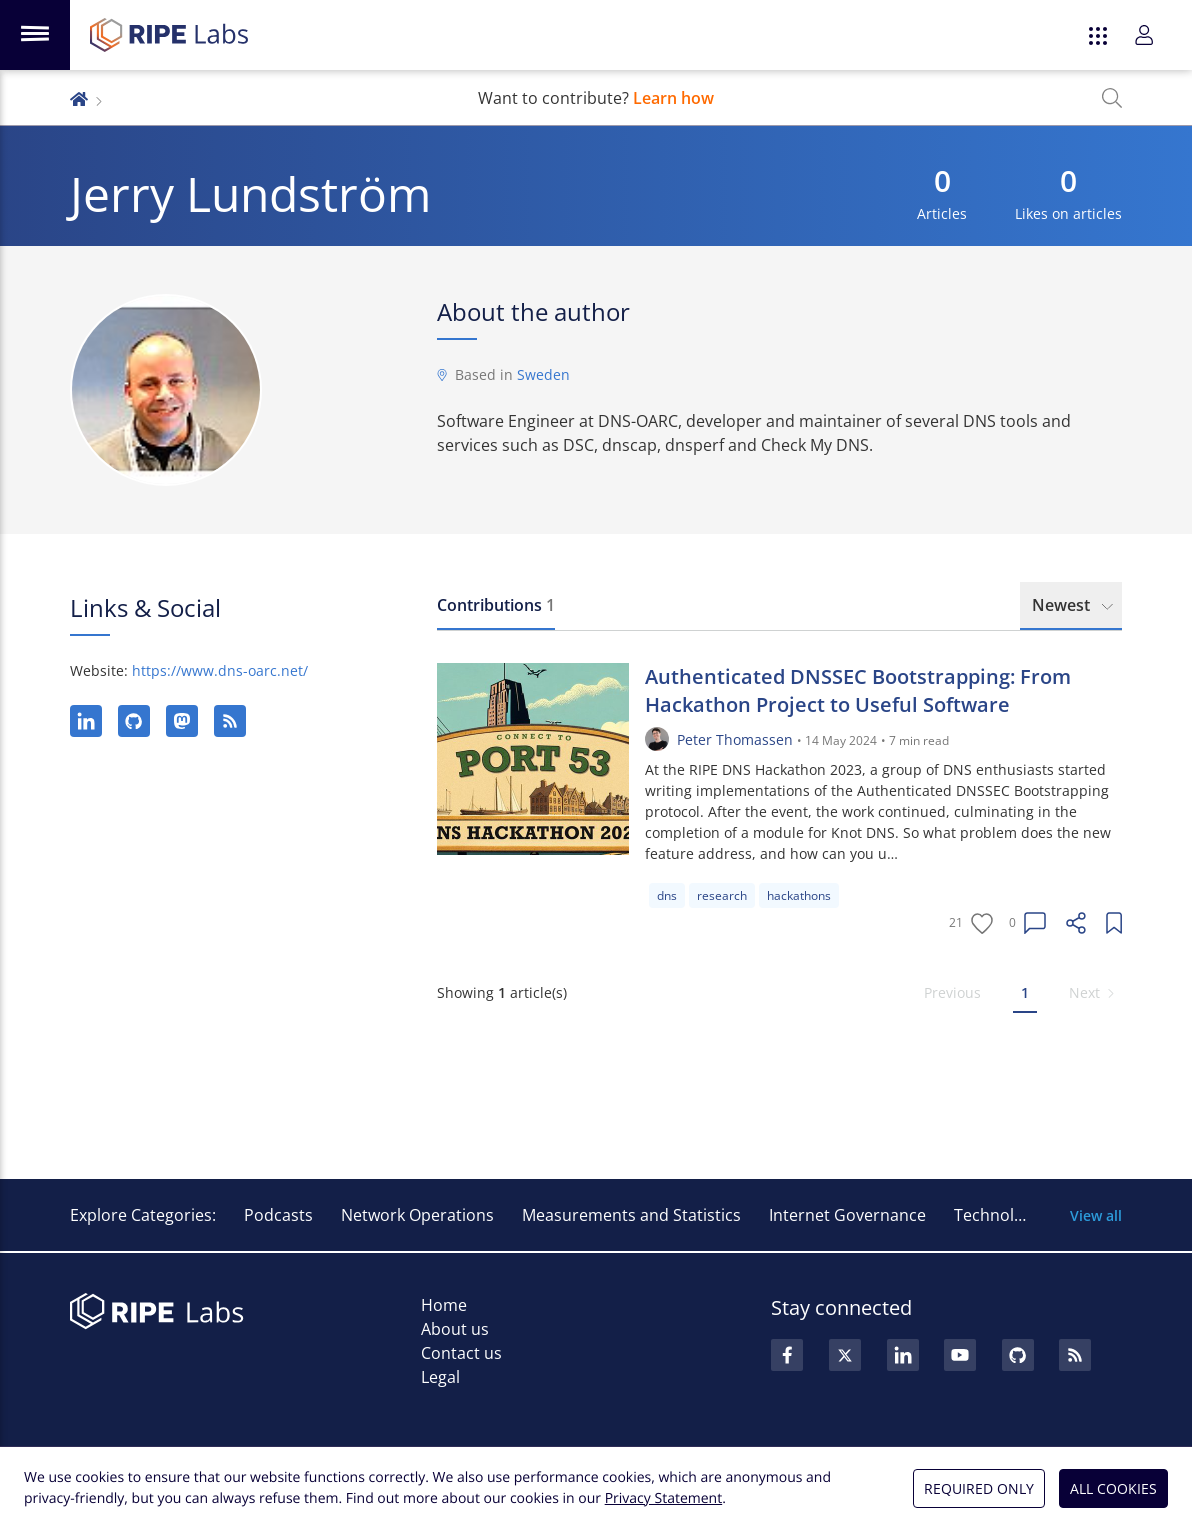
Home (444, 1305)
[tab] (496, 606)
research (722, 895)
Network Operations (417, 1215)
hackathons (799, 895)
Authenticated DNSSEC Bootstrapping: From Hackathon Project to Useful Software (858, 690)
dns (667, 895)
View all (1096, 1215)
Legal (440, 1377)
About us (455, 1329)
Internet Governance (847, 1215)
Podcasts (278, 1215)
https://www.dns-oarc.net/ (220, 670)
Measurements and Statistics (631, 1215)
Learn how (673, 98)
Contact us (461, 1353)
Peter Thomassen (735, 739)
